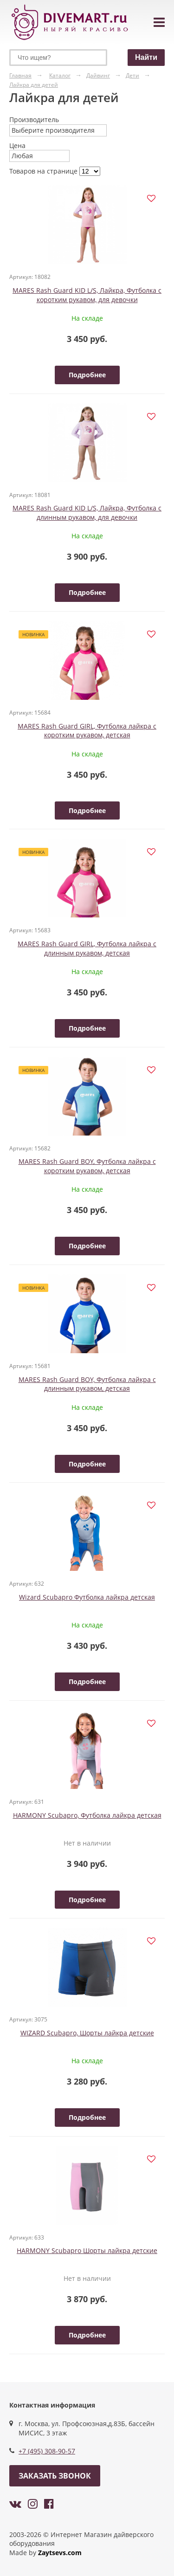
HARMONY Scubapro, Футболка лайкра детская (87, 1815)
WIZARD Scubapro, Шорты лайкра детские (87, 2032)
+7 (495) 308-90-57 (47, 2451)
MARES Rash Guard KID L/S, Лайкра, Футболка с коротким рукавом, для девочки (87, 295)
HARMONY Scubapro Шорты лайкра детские (87, 2250)
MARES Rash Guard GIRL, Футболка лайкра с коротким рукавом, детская (87, 731)
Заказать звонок (55, 2476)
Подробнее (87, 374)
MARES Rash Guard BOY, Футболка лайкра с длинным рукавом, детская (87, 1384)
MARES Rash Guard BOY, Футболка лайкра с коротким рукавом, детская (87, 1166)
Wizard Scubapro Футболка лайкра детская (87, 1597)
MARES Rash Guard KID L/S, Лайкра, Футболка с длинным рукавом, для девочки (87, 513)
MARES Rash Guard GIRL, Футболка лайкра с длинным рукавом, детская (87, 948)
